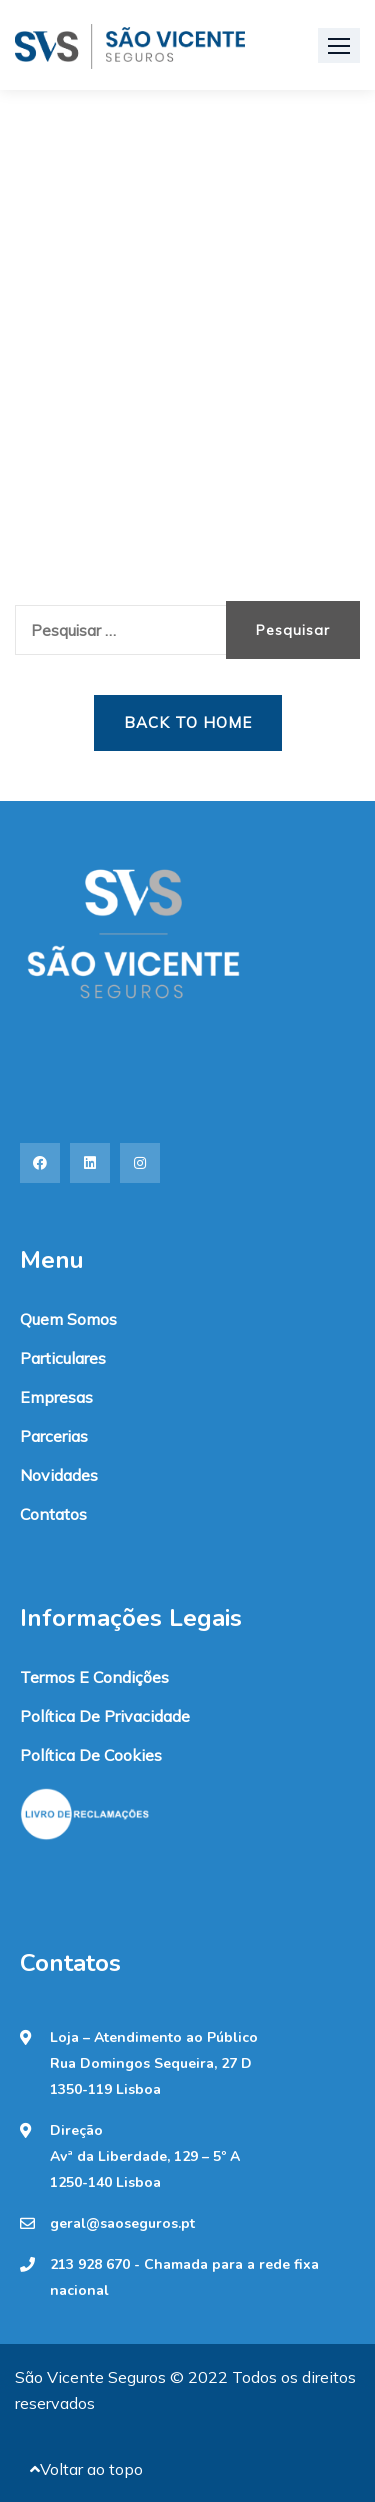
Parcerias (54, 1436)
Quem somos (68, 1319)
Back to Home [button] (188, 722)
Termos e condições (94, 1677)
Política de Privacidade (105, 1716)
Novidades (59, 1475)
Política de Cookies (91, 1755)
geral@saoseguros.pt (122, 2224)
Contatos (53, 1514)
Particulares (63, 1358)
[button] (339, 45)
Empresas (56, 1397)
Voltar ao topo (86, 2469)
